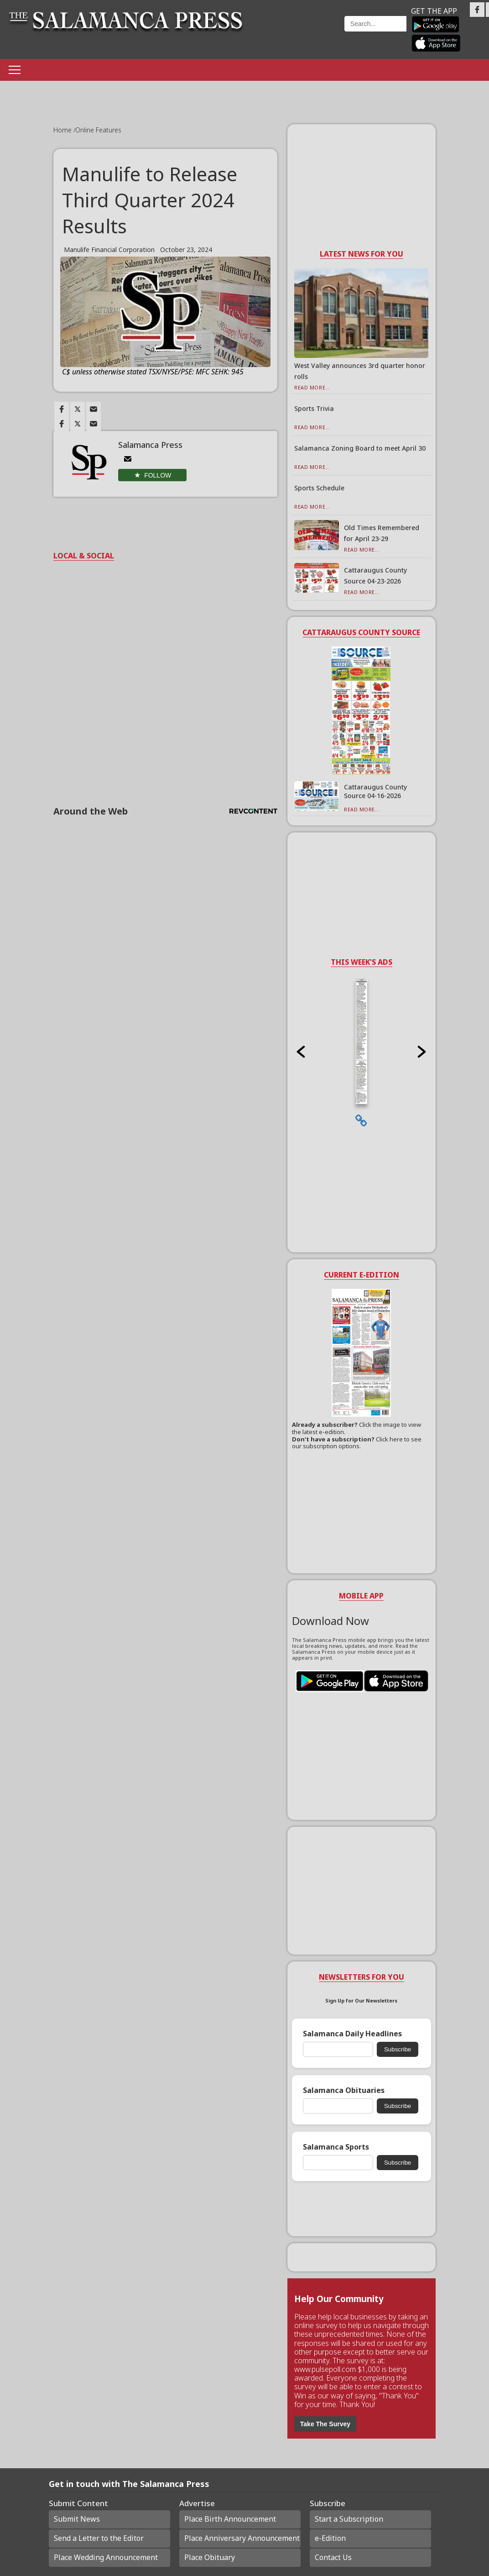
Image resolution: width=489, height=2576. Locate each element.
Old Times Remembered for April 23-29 (381, 533)
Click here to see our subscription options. (356, 1443)
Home (63, 130)
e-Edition (330, 2538)
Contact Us (333, 2557)
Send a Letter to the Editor (99, 2538)
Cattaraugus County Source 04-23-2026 (375, 575)
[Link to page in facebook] (61, 409)
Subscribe (397, 2049)
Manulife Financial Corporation (109, 249)
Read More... (312, 387)
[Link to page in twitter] (77, 409)
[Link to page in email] (93, 409)
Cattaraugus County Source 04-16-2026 (375, 791)
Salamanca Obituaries (344, 2090)
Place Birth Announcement (230, 2519)
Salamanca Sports (336, 2147)
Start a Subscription (349, 2519)
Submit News (77, 2519)
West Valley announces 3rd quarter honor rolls (359, 371)
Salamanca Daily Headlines (352, 2033)
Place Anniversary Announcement (242, 2538)
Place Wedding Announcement (106, 2557)
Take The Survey (325, 2424)
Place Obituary (209, 2557)
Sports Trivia (314, 408)
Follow (157, 475)
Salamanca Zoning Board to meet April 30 (360, 448)
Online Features (98, 130)
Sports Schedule (319, 488)
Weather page (299, 34)
